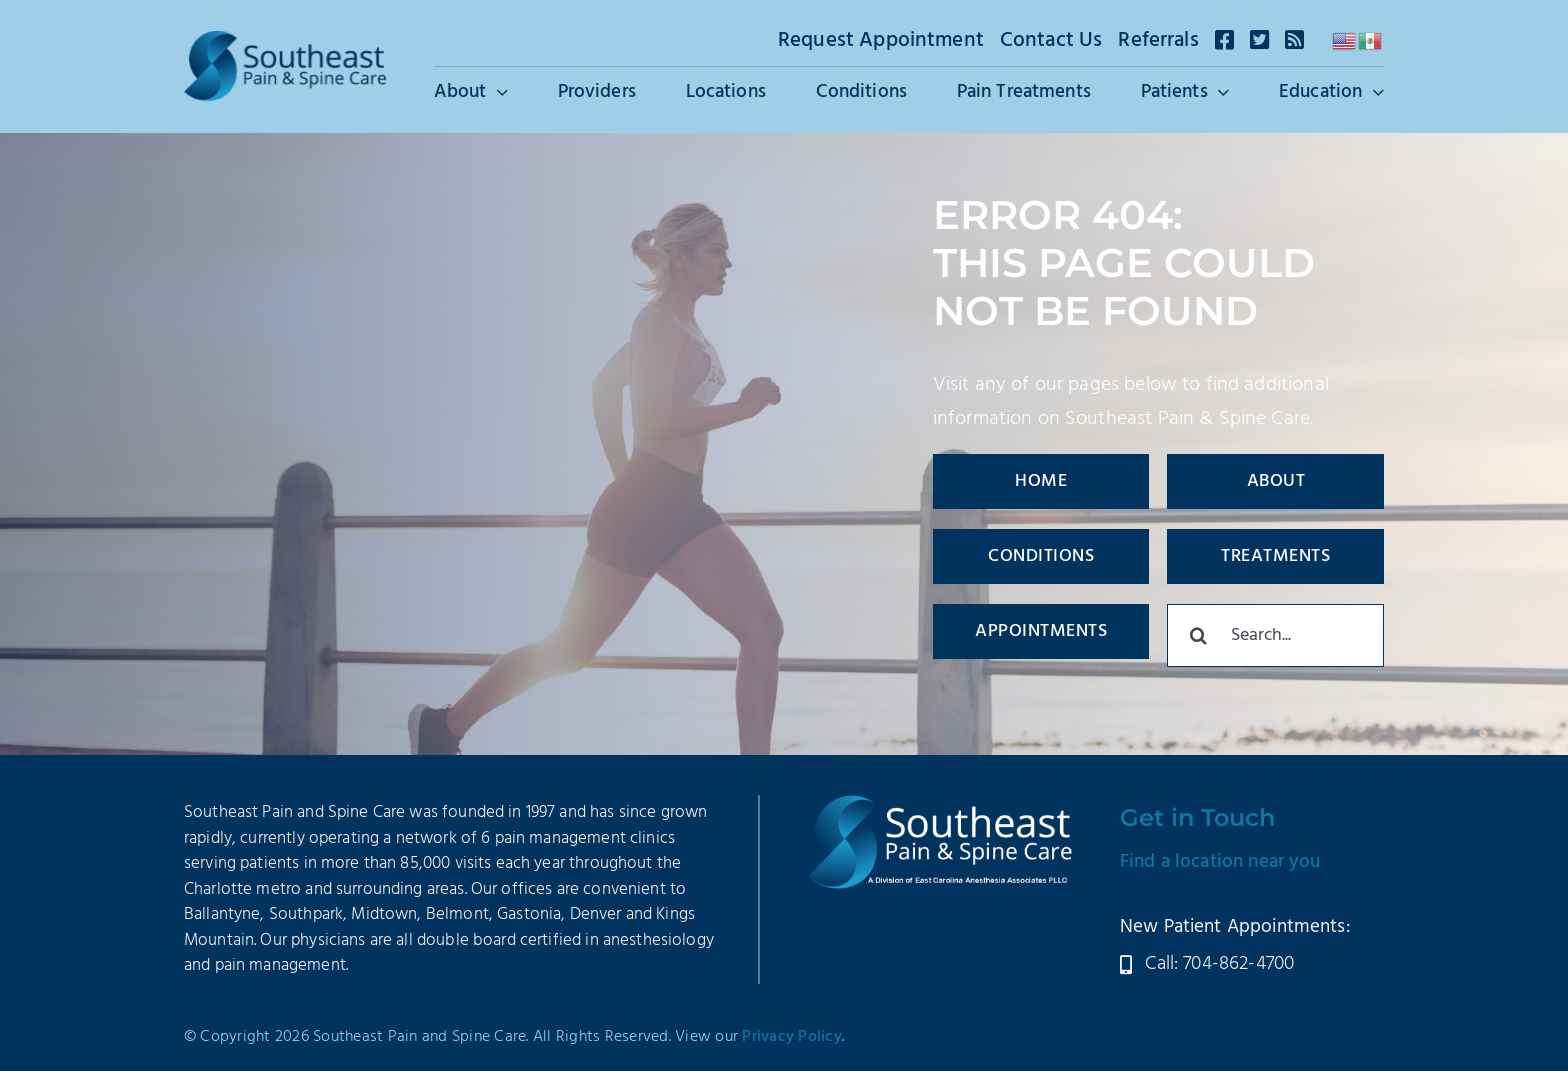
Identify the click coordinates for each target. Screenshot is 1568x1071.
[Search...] (1275, 635)
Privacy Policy (792, 1037)
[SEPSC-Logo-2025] (285, 41)
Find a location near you (1220, 862)
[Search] (1198, 635)
